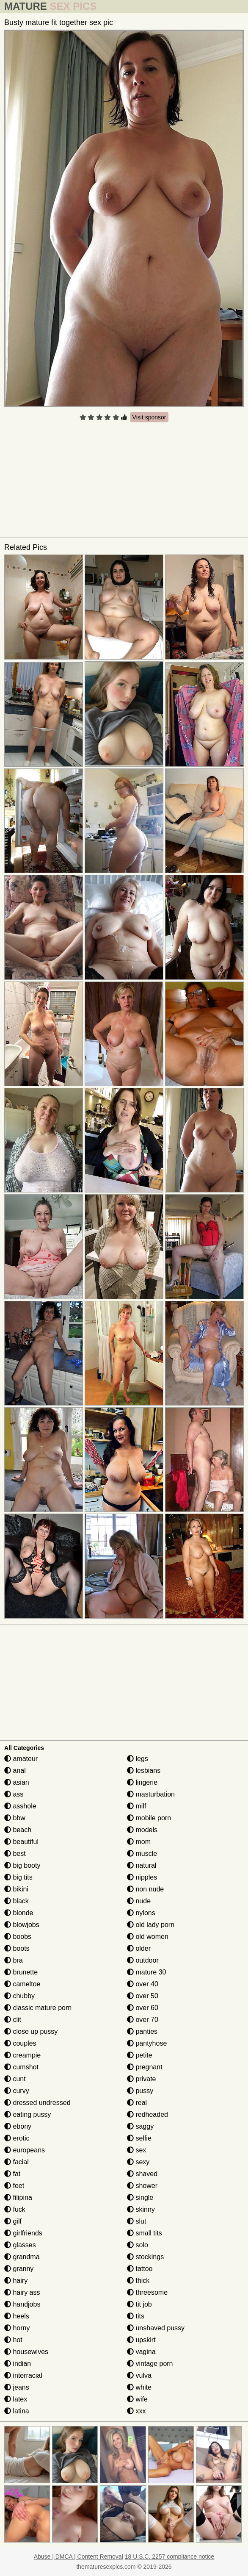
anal (15, 1770)
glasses (20, 2245)
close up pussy (31, 2031)
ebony (17, 2126)
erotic (17, 2138)
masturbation (151, 1794)
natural (141, 1865)
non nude (145, 1889)
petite (139, 2055)
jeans (16, 2387)
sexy (138, 2162)
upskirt (141, 2339)
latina (16, 2411)
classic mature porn (38, 2007)
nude (139, 1901)
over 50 (142, 1995)
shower (142, 2185)
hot (13, 2339)
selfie (139, 2138)
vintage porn (150, 2363)
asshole (20, 1806)
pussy (140, 2090)
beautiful (21, 1841)
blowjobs (21, 1924)
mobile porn (149, 1818)
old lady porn (150, 1924)
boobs (17, 1936)
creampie (22, 2055)
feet (14, 2185)
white (139, 2387)
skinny (141, 2209)
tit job (139, 2304)
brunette (21, 1972)
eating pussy (27, 2114)
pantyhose (147, 2043)
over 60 (142, 2007)
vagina (141, 2351)
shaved (142, 2173)
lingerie (142, 1782)
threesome (147, 2292)
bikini (16, 1889)
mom (139, 1841)
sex (136, 2150)
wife (137, 2399)
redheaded (147, 2114)
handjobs (22, 2304)
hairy (16, 2280)
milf (136, 1806)
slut (136, 2221)
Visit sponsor (149, 417)
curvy (16, 2090)
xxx (136, 2411)
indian (17, 2363)
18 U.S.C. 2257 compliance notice (170, 2556)
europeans (24, 2150)
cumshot (21, 2067)
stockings (145, 2256)
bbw (14, 1818)
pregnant (145, 2067)
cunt (15, 2078)
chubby (19, 1995)
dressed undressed (37, 2102)
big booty (22, 1865)
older (139, 1948)
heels (16, 2316)
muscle (142, 1853)
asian (16, 1782)
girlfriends (23, 2233)
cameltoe (22, 1984)
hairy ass (22, 2292)
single (140, 2197)
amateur (21, 1758)
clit (12, 2019)
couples (20, 2043)
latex (15, 2399)
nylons (141, 1912)
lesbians (143, 1770)
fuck (14, 2209)
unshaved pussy (156, 2328)
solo (137, 2245)
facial (16, 2162)
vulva (139, 2375)
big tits (18, 1877)
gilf (13, 2221)
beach (17, 1829)
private (141, 2078)
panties (142, 2031)
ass (13, 1794)
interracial (23, 2375)
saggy (140, 2126)
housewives (26, 2351)
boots (17, 1948)
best (15, 1853)
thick (138, 2280)
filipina (18, 2197)
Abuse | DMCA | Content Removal (78, 2556)
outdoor (143, 1960)
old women (147, 1936)
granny (18, 2268)
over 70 (142, 2019)
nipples (142, 1877)
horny (17, 2328)
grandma (22, 2256)
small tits (144, 2233)
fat (12, 2173)
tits (135, 2316)
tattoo (139, 2268)
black (16, 1901)
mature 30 (146, 1972)
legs (137, 1758)
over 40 (142, 1984)
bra (13, 1960)
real (137, 2102)
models (142, 1829)
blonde (18, 1912)
